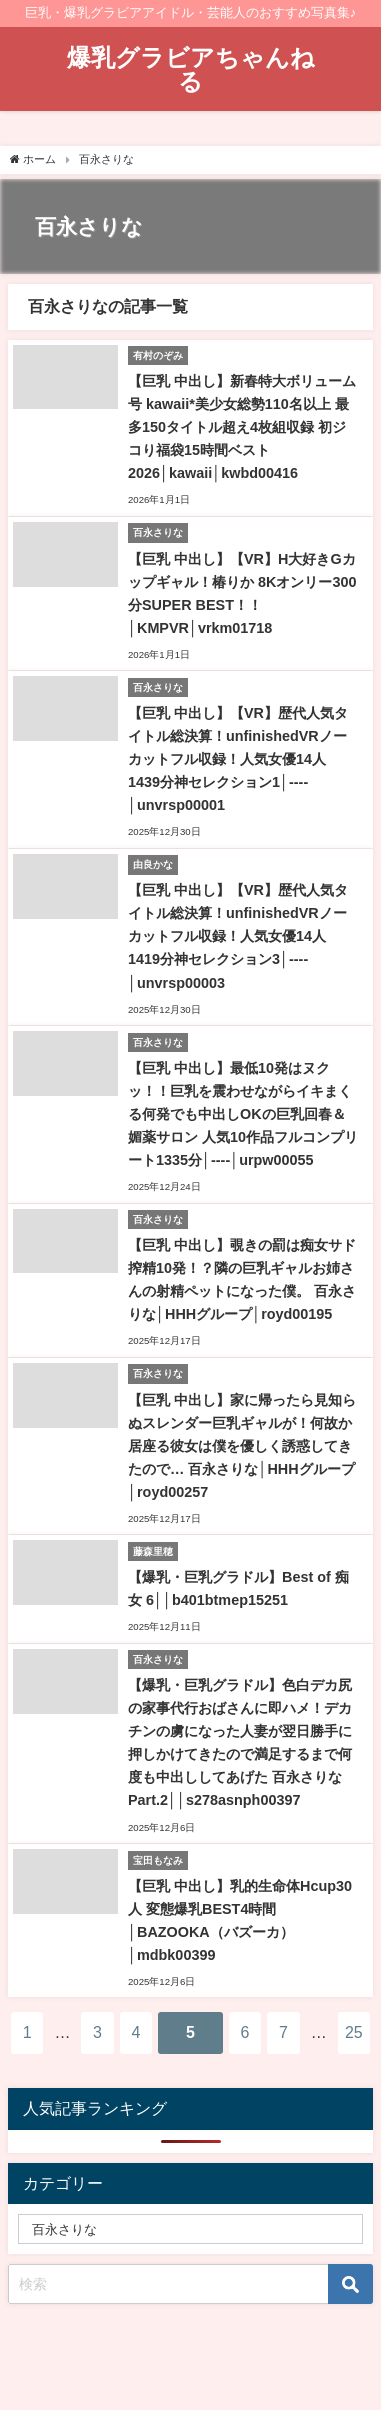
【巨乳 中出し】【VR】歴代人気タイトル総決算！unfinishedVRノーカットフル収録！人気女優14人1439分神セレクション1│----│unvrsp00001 (238, 759)
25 (354, 2032)
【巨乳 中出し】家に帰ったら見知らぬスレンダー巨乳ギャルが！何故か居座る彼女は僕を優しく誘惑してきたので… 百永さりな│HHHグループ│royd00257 (242, 1446)
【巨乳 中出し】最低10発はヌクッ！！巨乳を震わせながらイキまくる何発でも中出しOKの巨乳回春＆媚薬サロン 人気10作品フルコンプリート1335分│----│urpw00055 (243, 1114)
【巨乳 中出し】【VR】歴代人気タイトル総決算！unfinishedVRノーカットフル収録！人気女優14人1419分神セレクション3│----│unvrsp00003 (238, 936)
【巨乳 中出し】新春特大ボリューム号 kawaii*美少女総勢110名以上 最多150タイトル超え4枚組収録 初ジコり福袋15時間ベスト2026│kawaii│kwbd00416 (242, 427)
